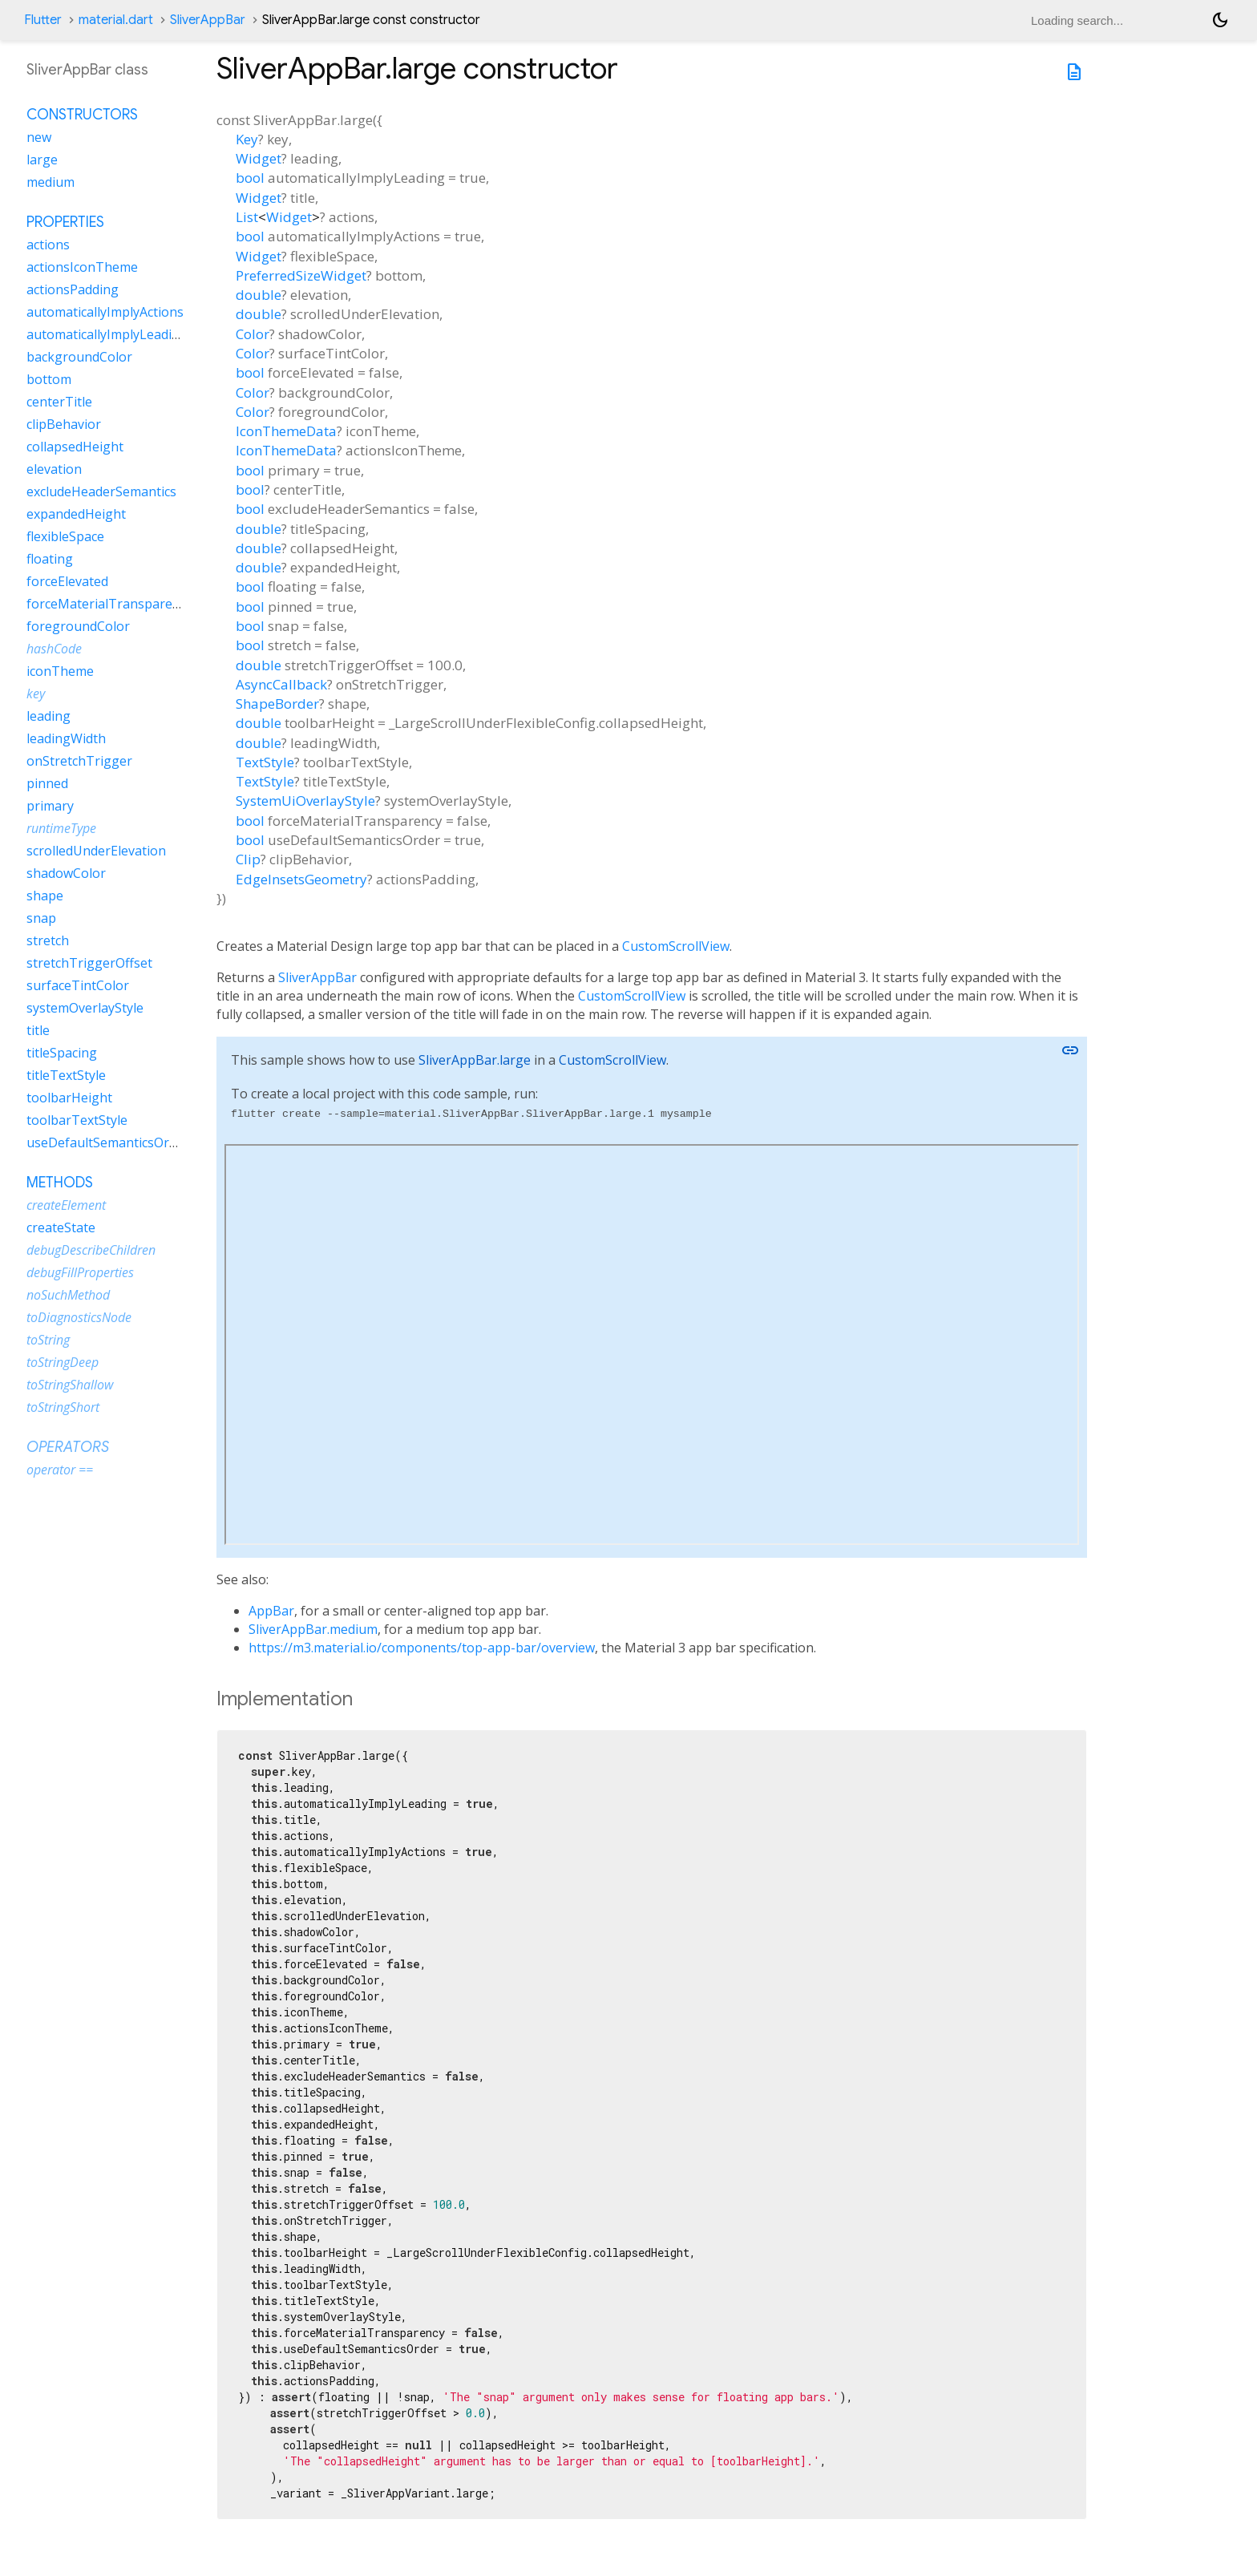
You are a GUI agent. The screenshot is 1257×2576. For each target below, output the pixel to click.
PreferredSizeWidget (301, 275)
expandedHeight (76, 514)
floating (49, 559)
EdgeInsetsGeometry (301, 879)
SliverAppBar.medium (313, 1629)
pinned (47, 783)
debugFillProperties (80, 1272)
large (42, 159)
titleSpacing (61, 1053)
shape (44, 895)
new (38, 137)
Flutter (43, 20)
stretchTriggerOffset (89, 963)
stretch (47, 940)
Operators (67, 1447)
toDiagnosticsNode (78, 1317)
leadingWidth (66, 738)
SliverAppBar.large (474, 1060)
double (258, 294)
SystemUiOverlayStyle (305, 800)
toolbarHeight (69, 1097)
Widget (258, 158)
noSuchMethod (68, 1295)
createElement (66, 1205)
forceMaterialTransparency (109, 604)
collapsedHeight (74, 446)
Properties (65, 222)
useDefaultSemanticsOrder (107, 1142)
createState (60, 1227)
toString (48, 1340)
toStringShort (62, 1407)
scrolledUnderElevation (96, 850)
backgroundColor (79, 357)
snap (41, 918)
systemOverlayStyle (84, 1008)
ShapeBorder (277, 703)
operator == (59, 1469)
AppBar (271, 1611)
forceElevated (67, 581)
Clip (248, 859)
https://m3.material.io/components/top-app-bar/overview (422, 1647)
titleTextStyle (66, 1075)
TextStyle (265, 762)
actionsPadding (72, 289)
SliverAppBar (207, 20)
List (247, 217)
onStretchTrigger (79, 761)
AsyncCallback (281, 684)
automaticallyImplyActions (105, 312)
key (35, 693)
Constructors (82, 114)
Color (252, 334)
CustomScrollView (676, 946)
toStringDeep (62, 1362)
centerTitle (59, 401)
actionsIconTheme (82, 267)
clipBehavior (63, 424)
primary (50, 806)
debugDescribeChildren (91, 1250)
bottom (48, 379)
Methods (59, 1182)
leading (48, 716)
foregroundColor (78, 626)
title (38, 1030)
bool (250, 177)
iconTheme (60, 671)
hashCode (54, 648)
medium (50, 182)
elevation (54, 469)
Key (247, 139)
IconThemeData (286, 431)
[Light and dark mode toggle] (1220, 20)
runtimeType (61, 828)
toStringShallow (69, 1384)
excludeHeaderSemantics (101, 491)
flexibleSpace (65, 536)
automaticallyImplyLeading (107, 334)
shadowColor (66, 873)
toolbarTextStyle (76, 1120)
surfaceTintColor (77, 985)
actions (48, 244)
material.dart (116, 20)
